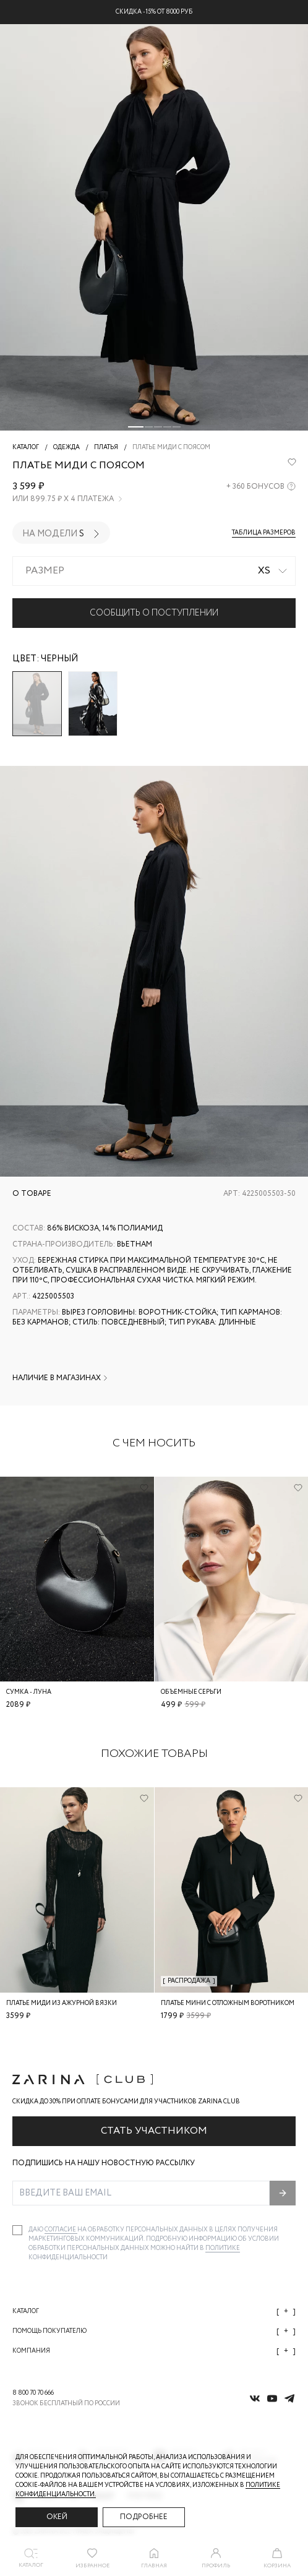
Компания (154, 2351)
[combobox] (154, 571)
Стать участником (154, 2131)
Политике (222, 2248)
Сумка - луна (28, 1692)
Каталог (154, 2311)
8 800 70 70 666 (33, 2393)
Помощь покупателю (154, 2331)
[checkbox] (17, 2230)
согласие (61, 2230)
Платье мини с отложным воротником (227, 2003)
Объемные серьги (191, 1692)
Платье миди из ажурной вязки (61, 2003)
